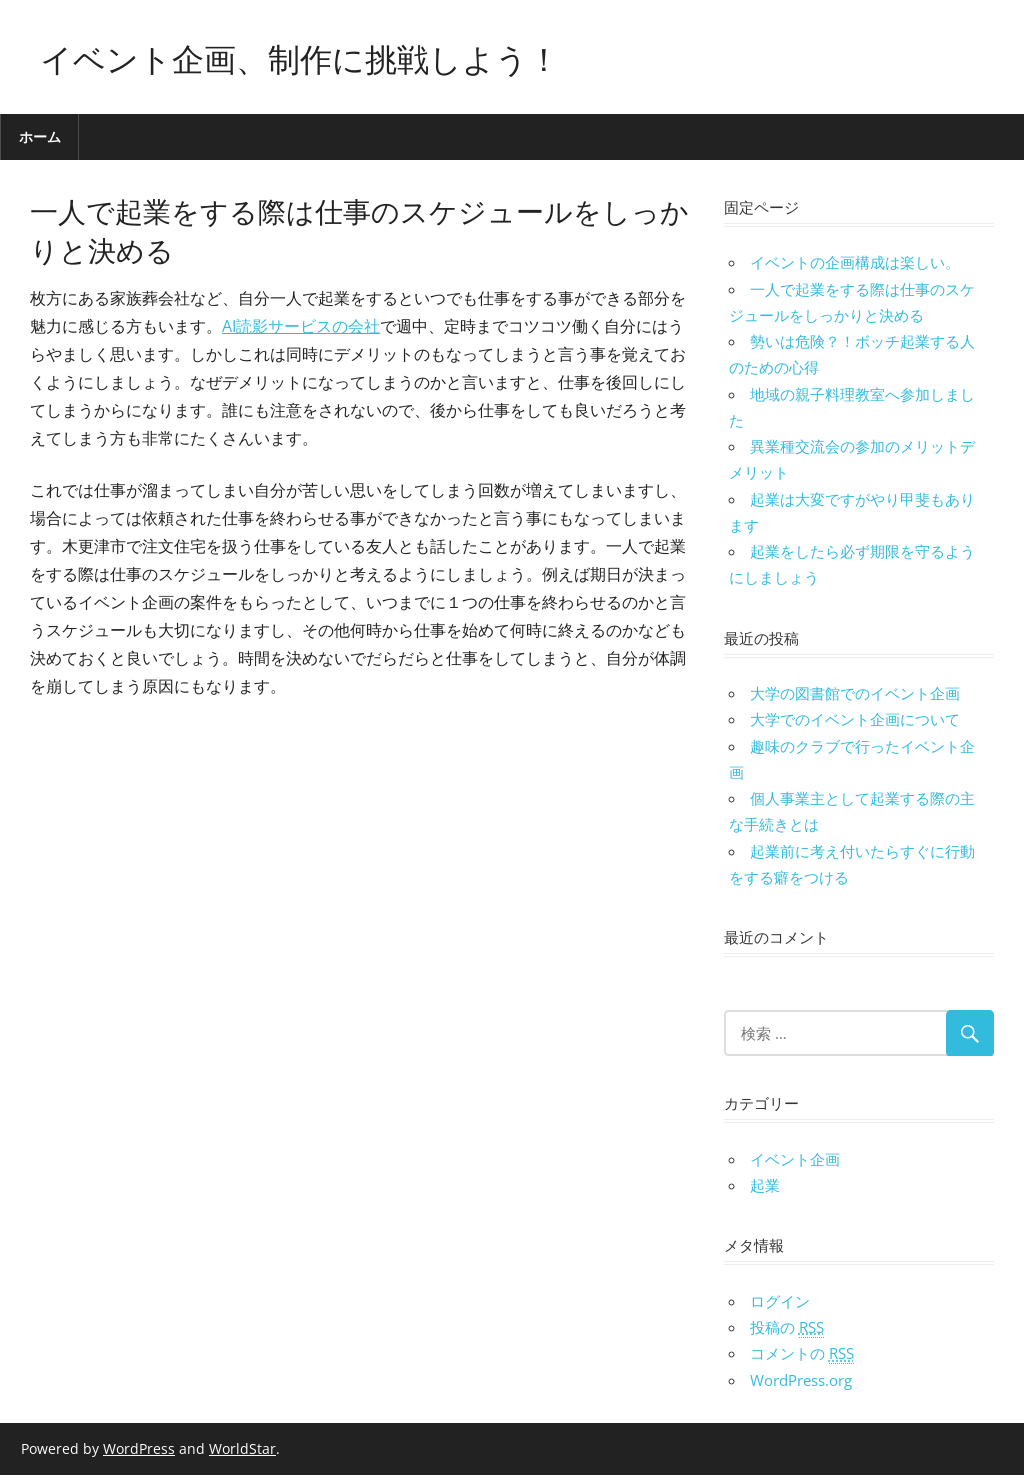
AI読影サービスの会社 (301, 326)
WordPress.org (801, 1380)
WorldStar (242, 1448)
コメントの (802, 1353)
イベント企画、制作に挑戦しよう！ (300, 56)
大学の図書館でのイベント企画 (855, 693)
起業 (765, 1185)
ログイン (780, 1301)
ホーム (40, 136)
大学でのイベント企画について (855, 719)
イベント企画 (795, 1159)
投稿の (787, 1327)
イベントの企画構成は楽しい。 (855, 262)
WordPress (139, 1448)
